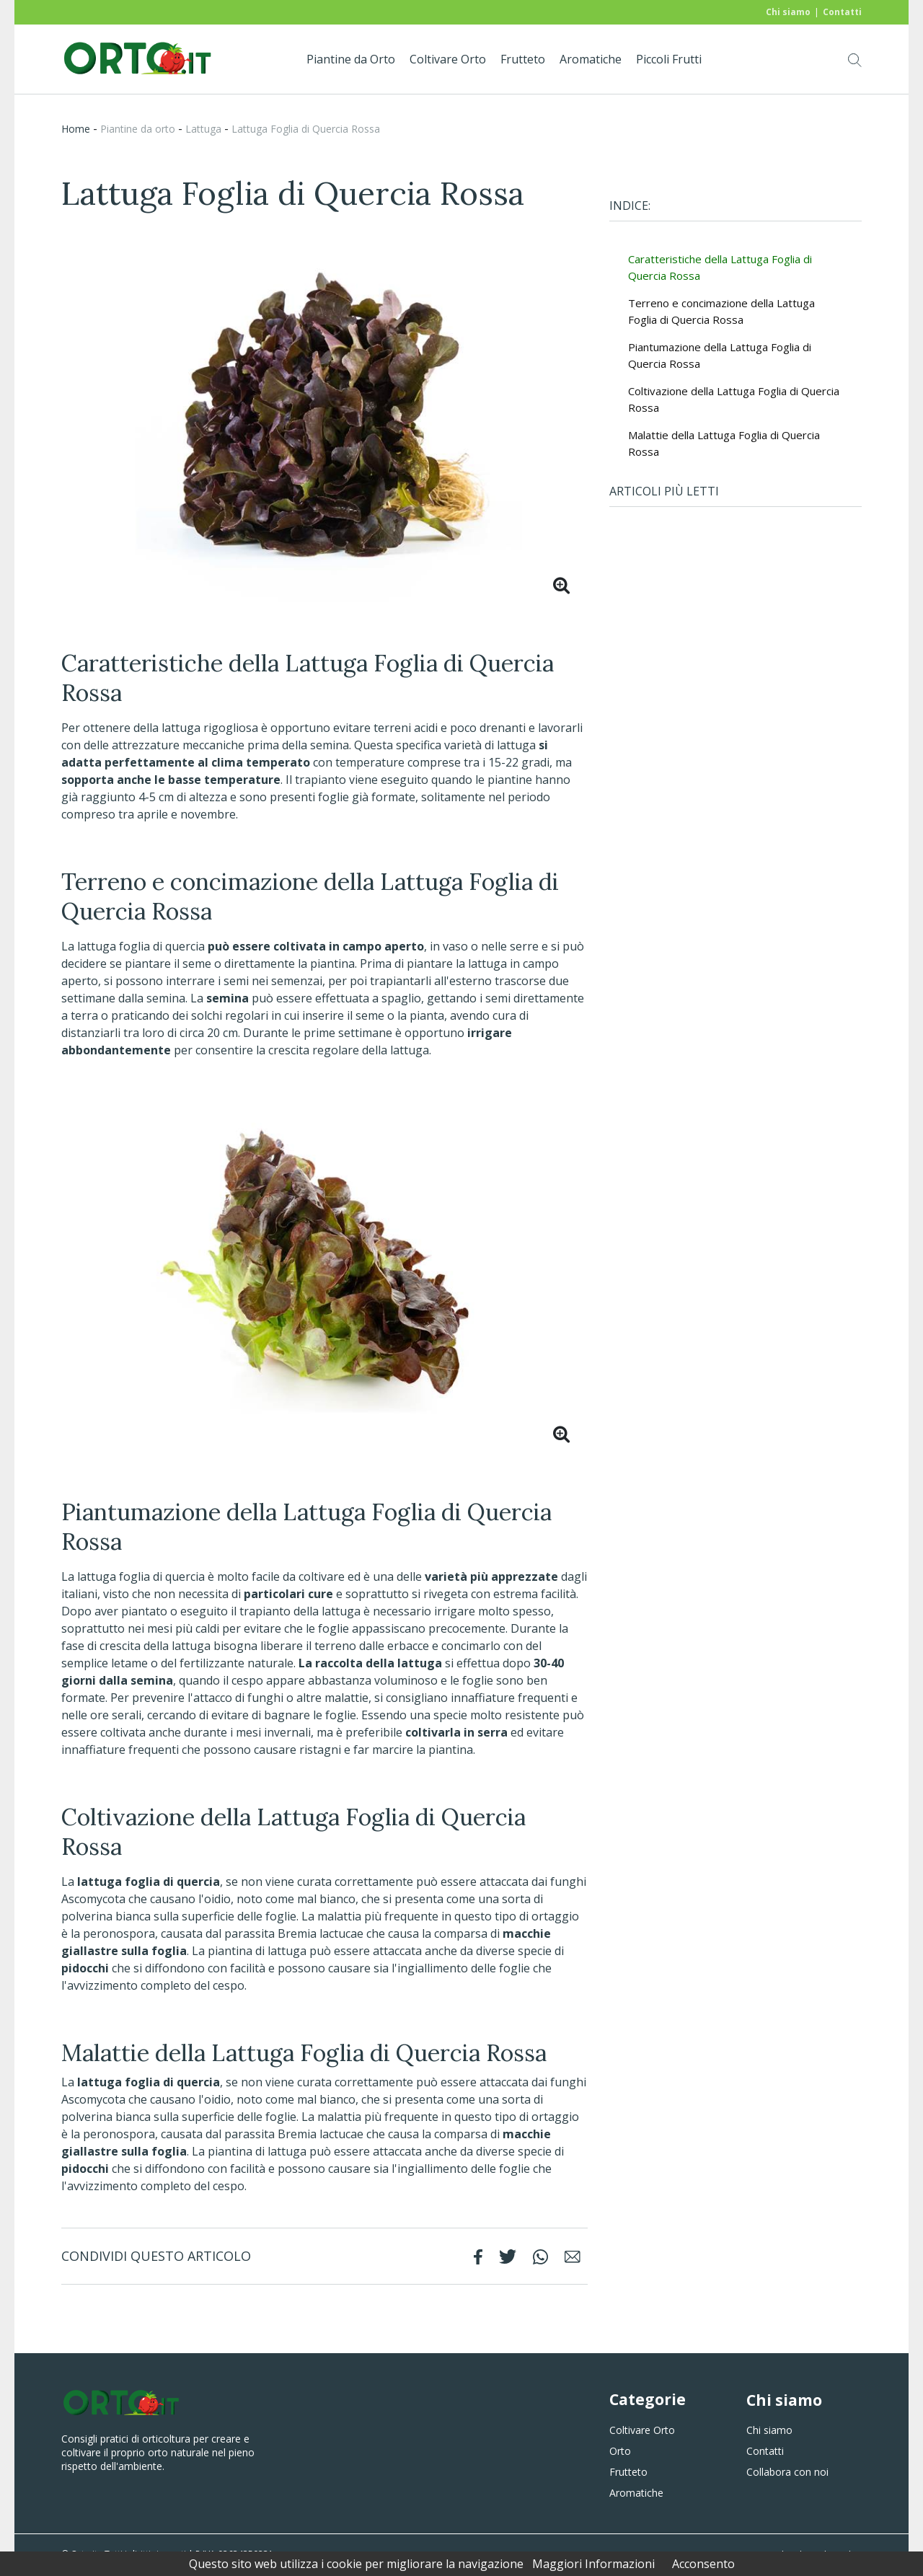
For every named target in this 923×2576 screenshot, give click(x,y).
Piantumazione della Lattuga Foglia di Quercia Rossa (719, 355)
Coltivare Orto (448, 59)
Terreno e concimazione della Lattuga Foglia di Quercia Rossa (721, 311)
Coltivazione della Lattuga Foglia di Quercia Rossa (733, 399)
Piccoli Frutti (669, 59)
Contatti (842, 12)
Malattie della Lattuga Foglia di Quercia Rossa (724, 443)
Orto (620, 2451)
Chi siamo (788, 12)
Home (75, 129)
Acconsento (703, 2564)
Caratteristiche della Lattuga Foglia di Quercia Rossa (720, 267)
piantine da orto (137, 129)
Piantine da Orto (350, 59)
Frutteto (522, 59)
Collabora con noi (787, 2472)
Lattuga (203, 129)
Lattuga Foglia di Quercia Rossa (305, 129)
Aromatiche (591, 59)
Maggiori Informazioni (593, 2564)
